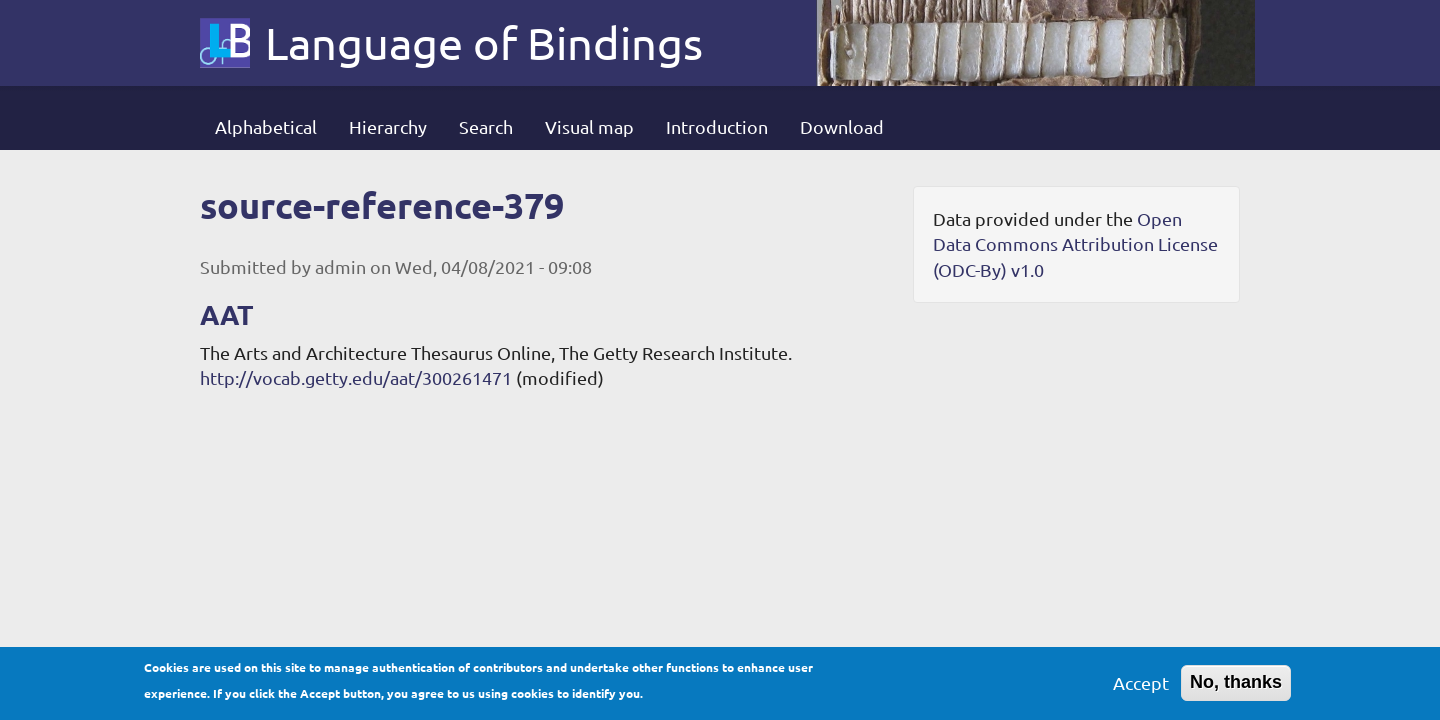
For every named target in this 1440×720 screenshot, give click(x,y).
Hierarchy (388, 126)
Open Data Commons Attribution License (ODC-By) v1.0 (1075, 244)
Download (842, 126)
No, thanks (1236, 686)
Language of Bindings (484, 43)
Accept (1141, 686)
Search (486, 126)
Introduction (717, 126)
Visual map (589, 126)
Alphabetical (266, 126)
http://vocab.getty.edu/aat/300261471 (356, 377)
